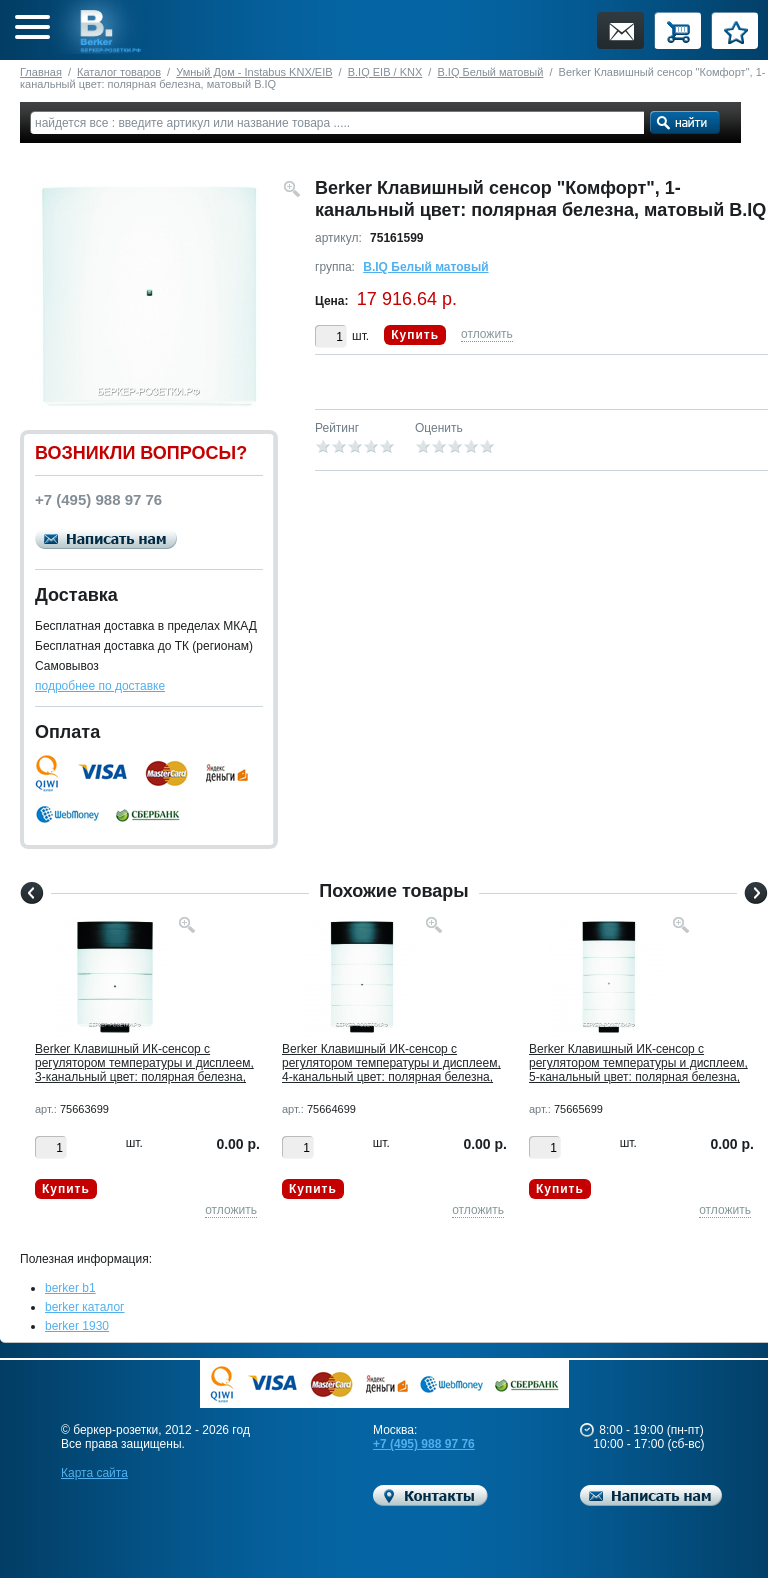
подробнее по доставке (100, 686)
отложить (487, 334)
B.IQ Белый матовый (490, 72)
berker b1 (70, 1288)
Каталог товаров (119, 72)
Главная (41, 72)
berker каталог (85, 1307)
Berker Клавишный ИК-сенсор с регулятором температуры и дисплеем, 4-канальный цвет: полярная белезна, (391, 1063)
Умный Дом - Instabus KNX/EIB (254, 72)
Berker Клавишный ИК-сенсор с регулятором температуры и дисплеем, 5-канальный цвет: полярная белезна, (638, 1063)
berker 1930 (77, 1326)
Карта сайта (94, 1473)
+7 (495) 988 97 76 (424, 1444)
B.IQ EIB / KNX (385, 72)
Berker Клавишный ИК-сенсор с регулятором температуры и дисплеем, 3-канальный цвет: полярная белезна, (144, 1063)
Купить (415, 335)
